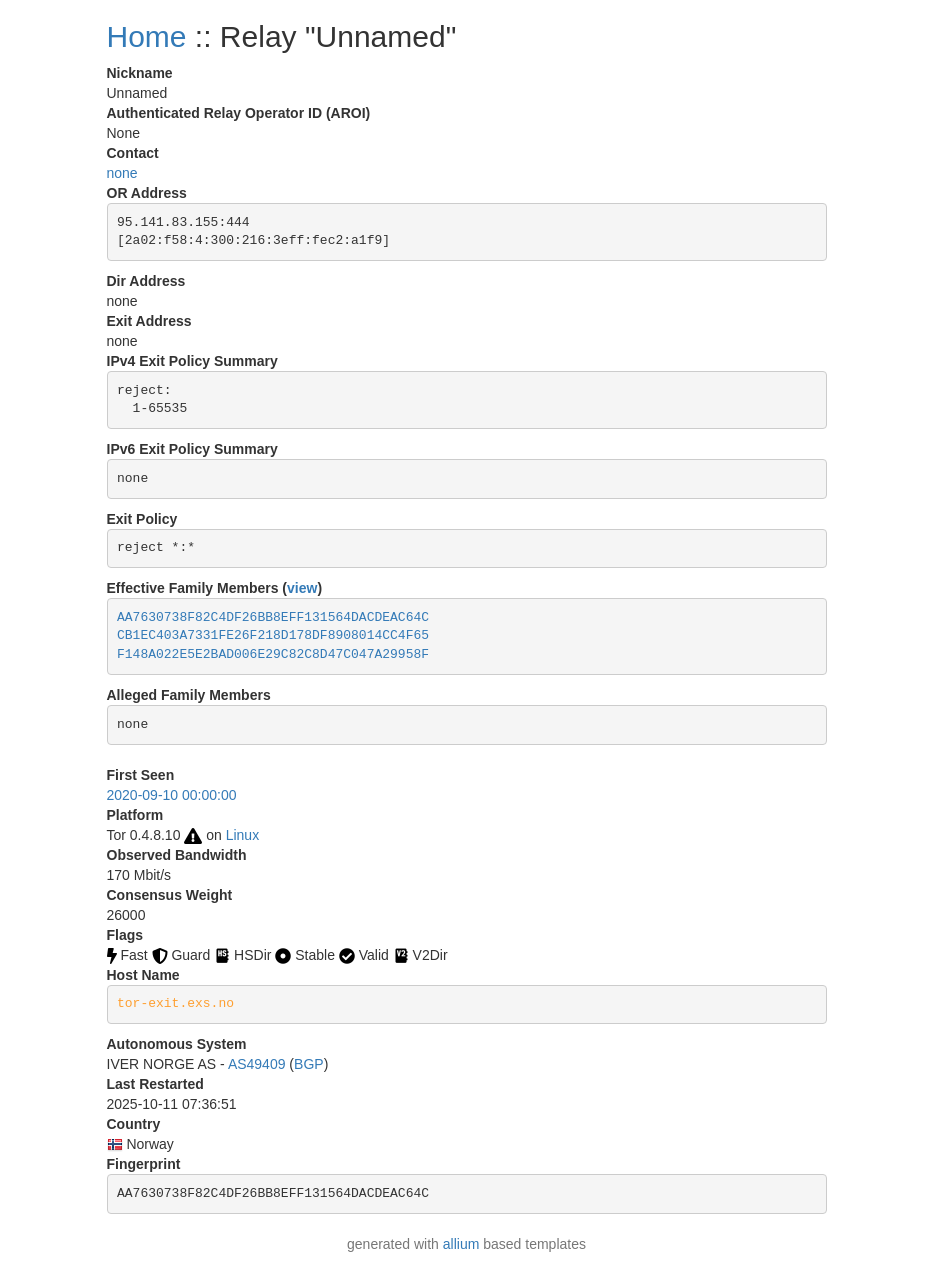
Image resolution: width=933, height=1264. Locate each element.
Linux (242, 835)
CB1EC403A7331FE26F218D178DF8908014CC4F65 (273, 635)
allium (461, 1244)
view (302, 588)
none (122, 173)
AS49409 (257, 1064)
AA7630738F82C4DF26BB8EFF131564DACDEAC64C (273, 617)
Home (147, 36)
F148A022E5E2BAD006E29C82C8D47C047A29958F (273, 654)
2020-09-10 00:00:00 (172, 795)
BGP (309, 1064)
